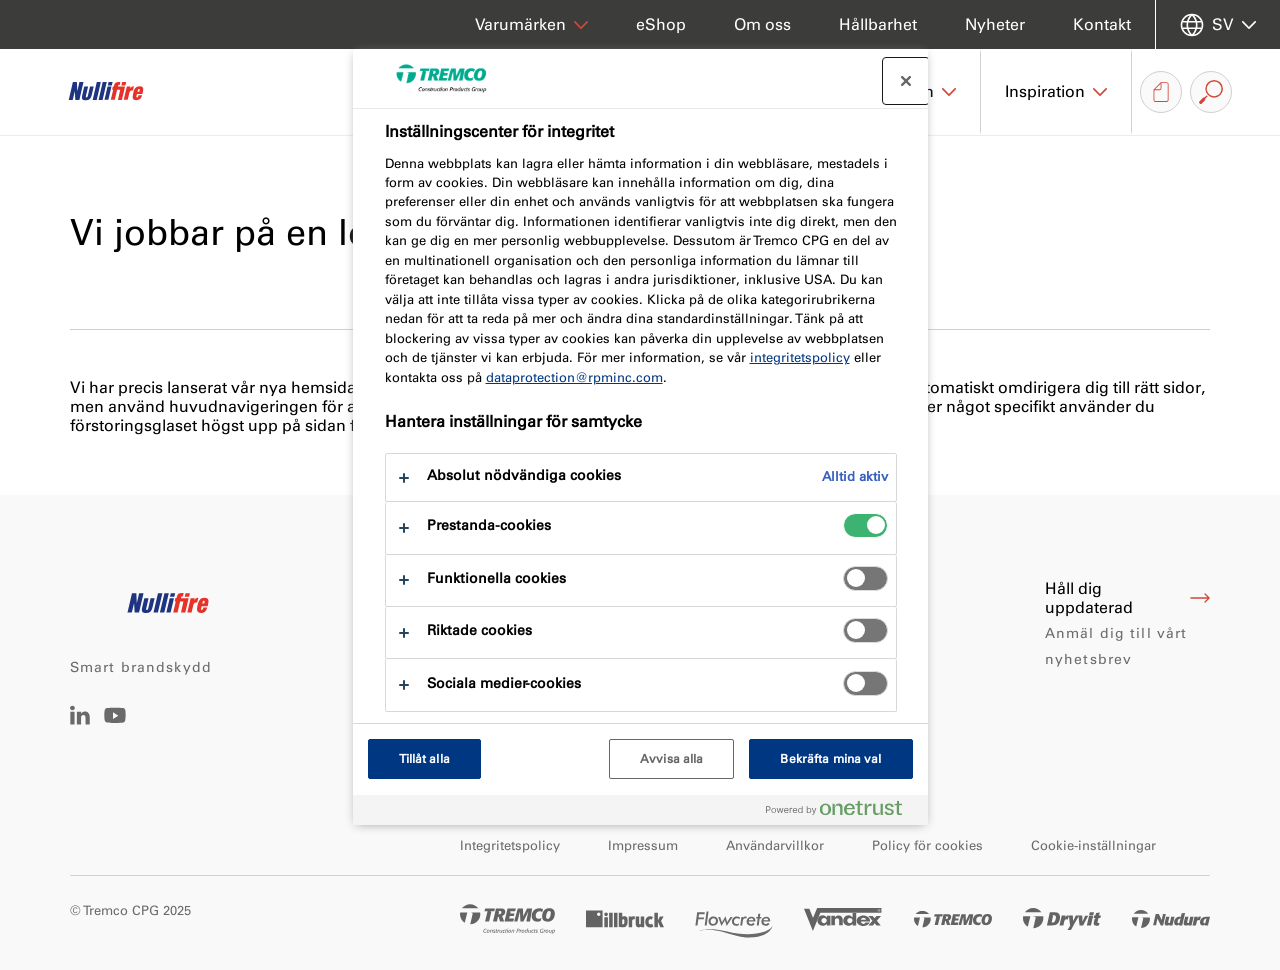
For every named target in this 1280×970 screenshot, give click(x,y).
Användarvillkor (775, 845)
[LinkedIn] (80, 719)
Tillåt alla (424, 759)
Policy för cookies (927, 845)
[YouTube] (115, 729)
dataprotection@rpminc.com (574, 377)
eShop (661, 24)
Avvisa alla (671, 759)
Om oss (762, 24)
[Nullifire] (120, 92)
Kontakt (1102, 24)
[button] (1056, 92)
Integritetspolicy (510, 845)
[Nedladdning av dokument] (1161, 92)
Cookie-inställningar (1093, 845)
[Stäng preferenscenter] (906, 81)
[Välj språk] (1218, 24)
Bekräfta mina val (830, 759)
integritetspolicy (800, 357)
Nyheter (995, 24)
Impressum (643, 845)
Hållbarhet (878, 24)
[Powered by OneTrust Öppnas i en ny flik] (842, 812)
